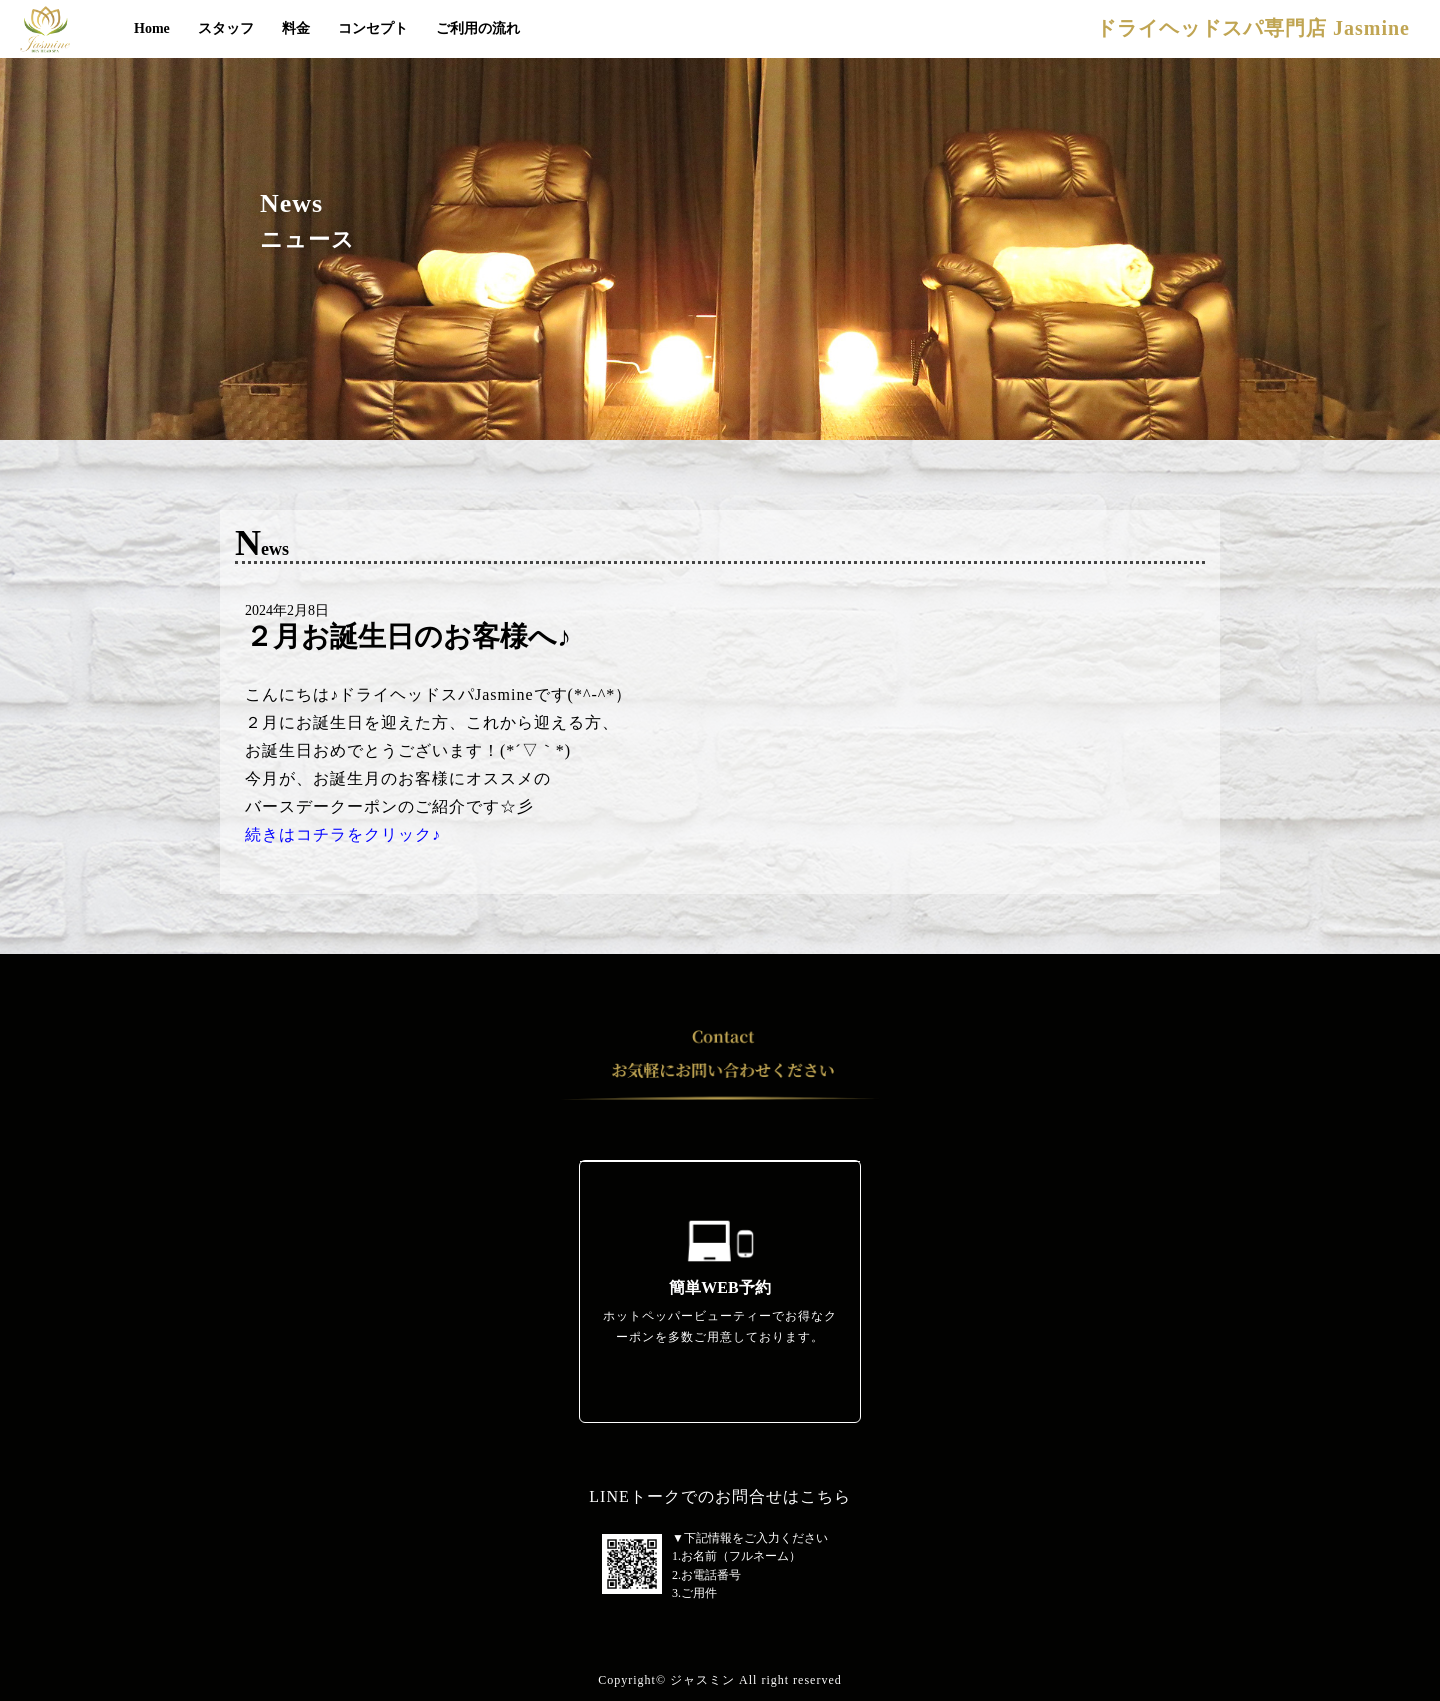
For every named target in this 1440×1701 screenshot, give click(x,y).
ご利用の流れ (478, 28)
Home (152, 28)
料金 (296, 28)
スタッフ (226, 28)
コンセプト (373, 28)
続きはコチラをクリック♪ (343, 834)
